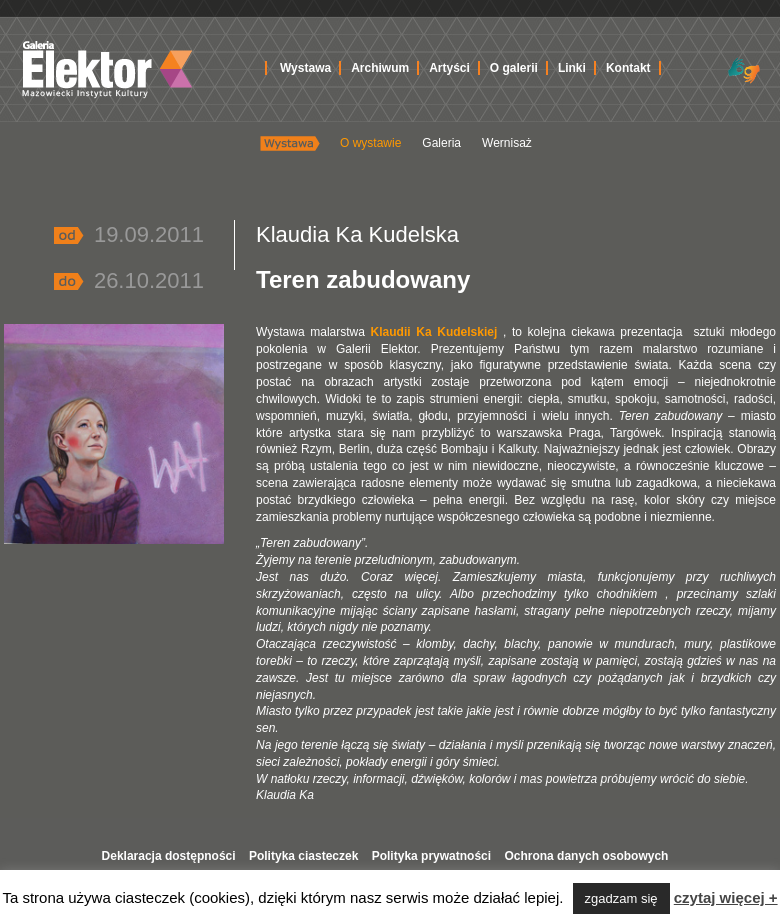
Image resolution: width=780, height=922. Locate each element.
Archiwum (380, 68)
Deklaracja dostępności (169, 856)
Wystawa (305, 68)
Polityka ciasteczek (303, 856)
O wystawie (370, 143)
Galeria (441, 143)
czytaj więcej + (726, 897)
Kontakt (628, 68)
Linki (572, 68)
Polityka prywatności (431, 856)
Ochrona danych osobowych (586, 856)
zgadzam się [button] (621, 898)
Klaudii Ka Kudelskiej (431, 332)
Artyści (449, 68)
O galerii (514, 68)
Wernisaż (507, 143)
